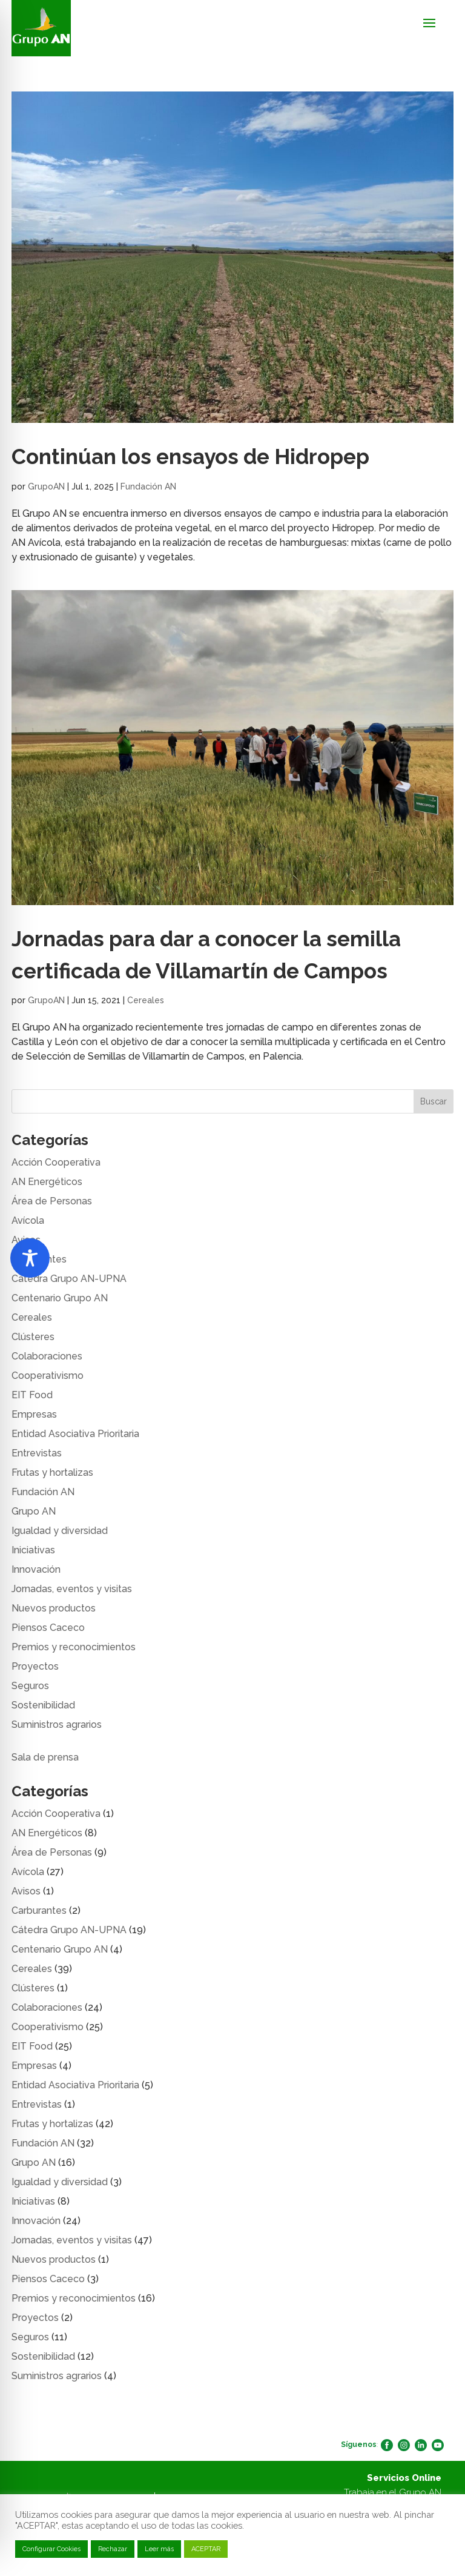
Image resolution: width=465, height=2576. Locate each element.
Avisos (26, 1891)
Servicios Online (404, 2477)
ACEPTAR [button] (205, 2549)
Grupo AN (34, 1511)
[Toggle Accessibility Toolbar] (30, 1258)
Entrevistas (37, 1453)
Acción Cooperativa (56, 1162)
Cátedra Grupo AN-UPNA (69, 1278)
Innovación (36, 1569)
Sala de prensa (45, 1757)
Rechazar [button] (112, 2549)
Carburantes (39, 1910)
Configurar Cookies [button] (51, 2549)
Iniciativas (33, 1550)
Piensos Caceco (48, 1627)
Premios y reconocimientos (74, 1647)
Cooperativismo (48, 1375)
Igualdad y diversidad (60, 1530)
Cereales (145, 1000)
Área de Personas (52, 1201)
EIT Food (32, 1395)
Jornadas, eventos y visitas (72, 1589)
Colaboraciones (47, 1356)
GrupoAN (46, 486)
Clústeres (33, 1337)
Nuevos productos (54, 1608)
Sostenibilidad (43, 1705)
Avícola (28, 1220)
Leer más (159, 2549)
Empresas (34, 1414)
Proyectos (35, 1666)
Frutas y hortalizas (52, 1472)
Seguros (30, 1685)
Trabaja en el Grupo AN (392, 2492)
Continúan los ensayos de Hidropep (190, 456)
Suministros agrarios (57, 1724)
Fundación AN (148, 486)
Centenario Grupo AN (60, 1298)
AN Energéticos (47, 1181)
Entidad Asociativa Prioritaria (75, 1433)
